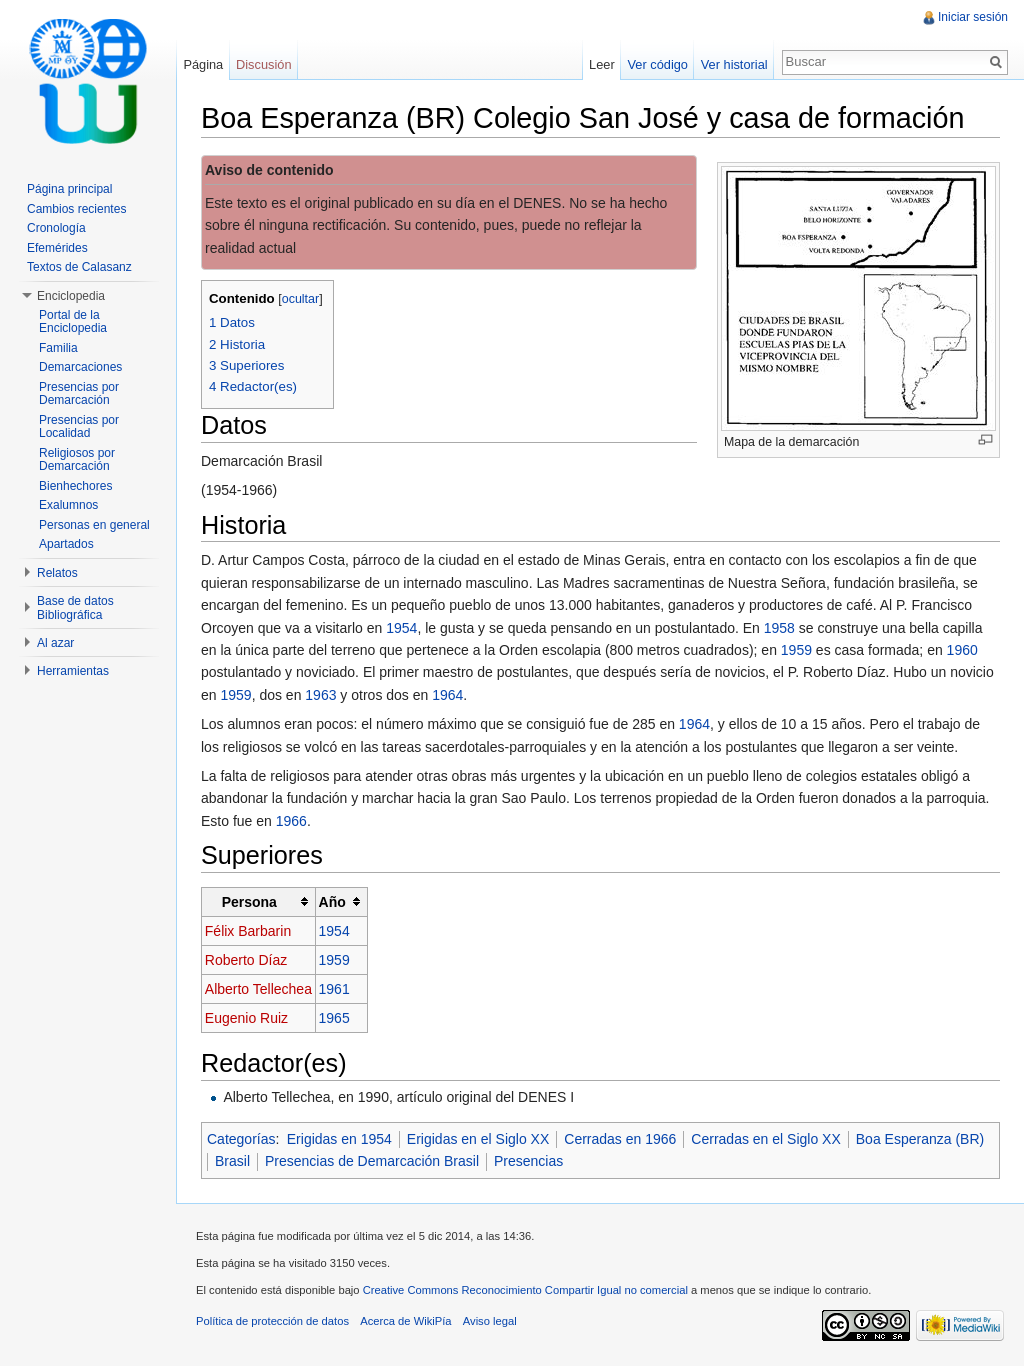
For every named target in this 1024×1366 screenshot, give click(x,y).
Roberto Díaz (246, 960)
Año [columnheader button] (332, 902)
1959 (796, 650)
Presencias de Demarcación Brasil (372, 1161)
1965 (334, 1018)
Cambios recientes (76, 209)
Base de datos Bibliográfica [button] (75, 608)
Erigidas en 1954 (339, 1139)
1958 (779, 628)
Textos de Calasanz (79, 267)
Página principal (69, 189)
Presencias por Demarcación (79, 394)
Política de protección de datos (272, 1321)
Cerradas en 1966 (620, 1139)
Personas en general (94, 525)
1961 (334, 989)
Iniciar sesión (973, 17)
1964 (447, 695)
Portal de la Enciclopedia (73, 322)
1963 (320, 695)
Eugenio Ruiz (246, 1018)
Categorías (241, 1139)
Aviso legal (490, 1321)
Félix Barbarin (248, 931)
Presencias (528, 1161)
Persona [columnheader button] (249, 902)
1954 (401, 628)
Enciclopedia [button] (71, 296)
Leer (602, 64)
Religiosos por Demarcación (77, 460)
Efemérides (57, 248)
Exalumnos (68, 505)
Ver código (657, 64)
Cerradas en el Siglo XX (765, 1139)
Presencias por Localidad (79, 427)
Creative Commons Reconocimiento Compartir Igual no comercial (525, 1290)
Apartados (66, 544)
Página (203, 64)
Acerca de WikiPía (405, 1321)
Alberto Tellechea (258, 989)
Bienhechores (75, 486)
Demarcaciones (80, 367)
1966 (291, 821)
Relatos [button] (57, 573)
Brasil (232, 1161)
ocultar (301, 299)
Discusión (263, 64)
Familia (58, 348)
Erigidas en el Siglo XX (478, 1139)
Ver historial (734, 64)
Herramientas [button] (73, 671)
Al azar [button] (55, 643)
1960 (962, 650)
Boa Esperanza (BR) (920, 1139)
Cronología (56, 228)
